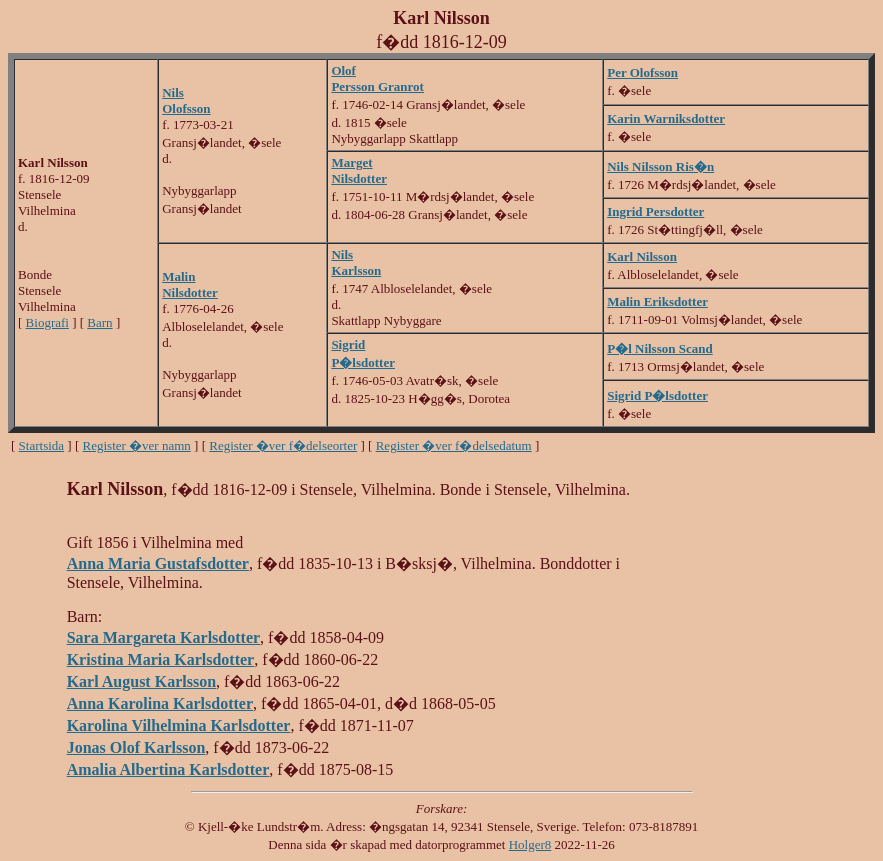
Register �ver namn (137, 445)
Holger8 (530, 844)
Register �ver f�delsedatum (454, 445)
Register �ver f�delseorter (283, 445)
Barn (99, 322)
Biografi (47, 322)
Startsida (42, 445)
